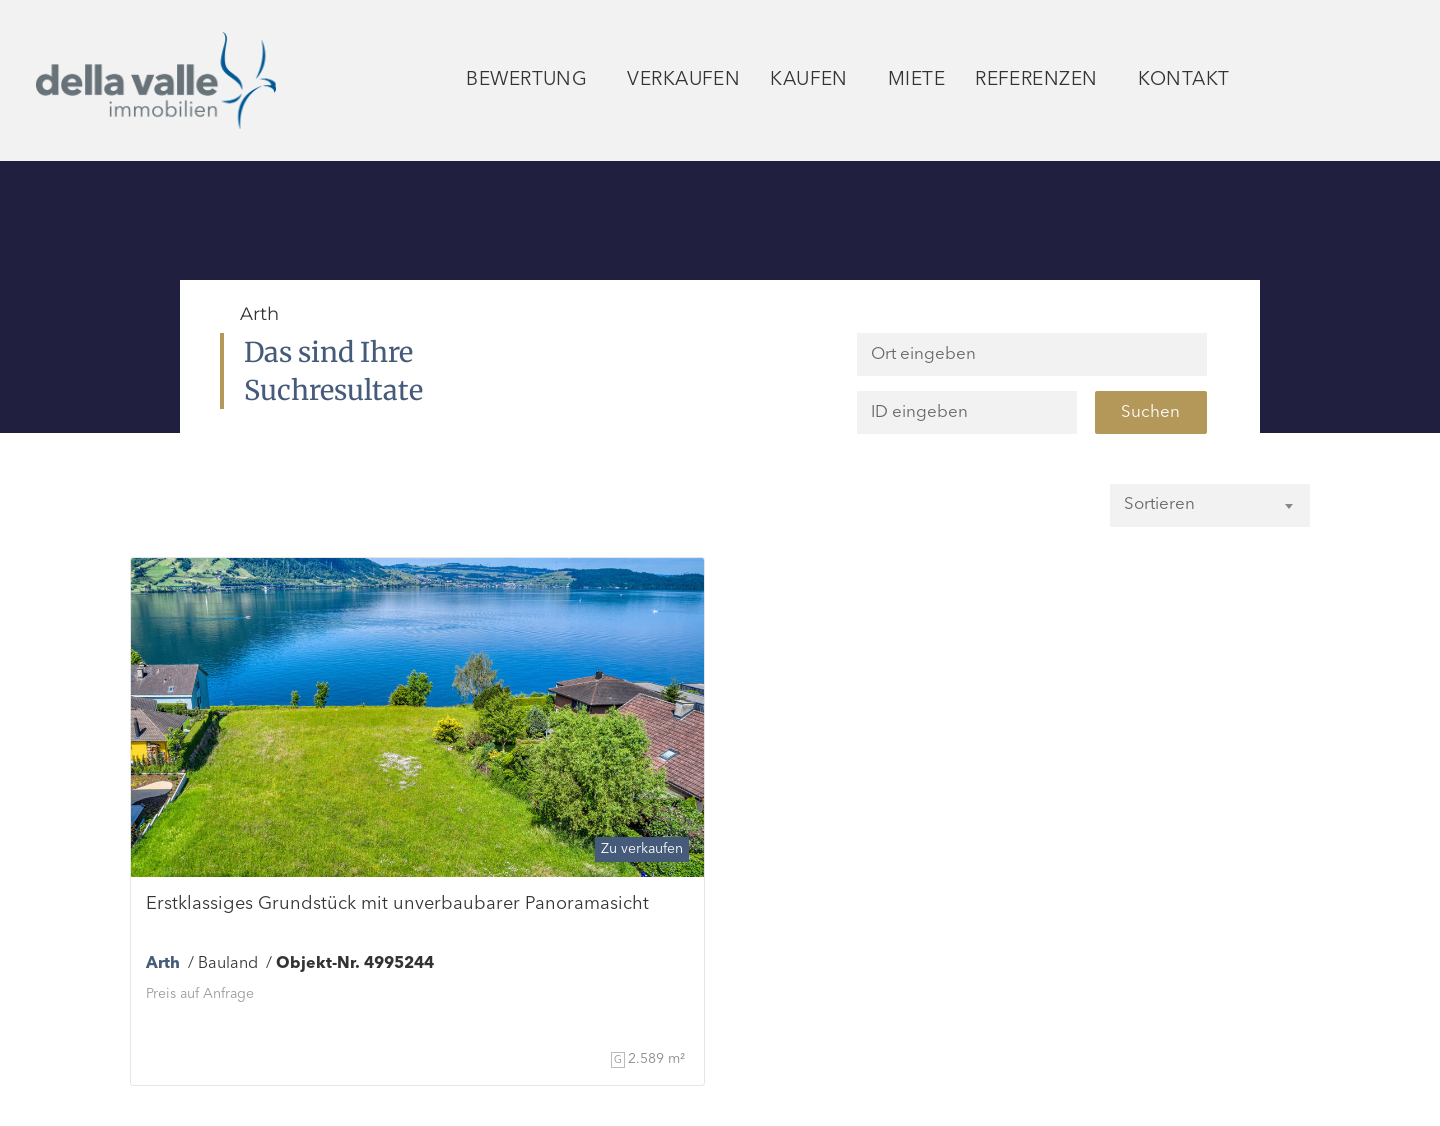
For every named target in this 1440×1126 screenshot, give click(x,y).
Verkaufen (683, 80)
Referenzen (1041, 81)
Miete (916, 80)
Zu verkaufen (642, 849)
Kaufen (814, 81)
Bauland (228, 964)
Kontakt (1189, 81)
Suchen (1150, 412)
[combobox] (1210, 504)
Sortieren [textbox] (1159, 504)
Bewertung (531, 81)
